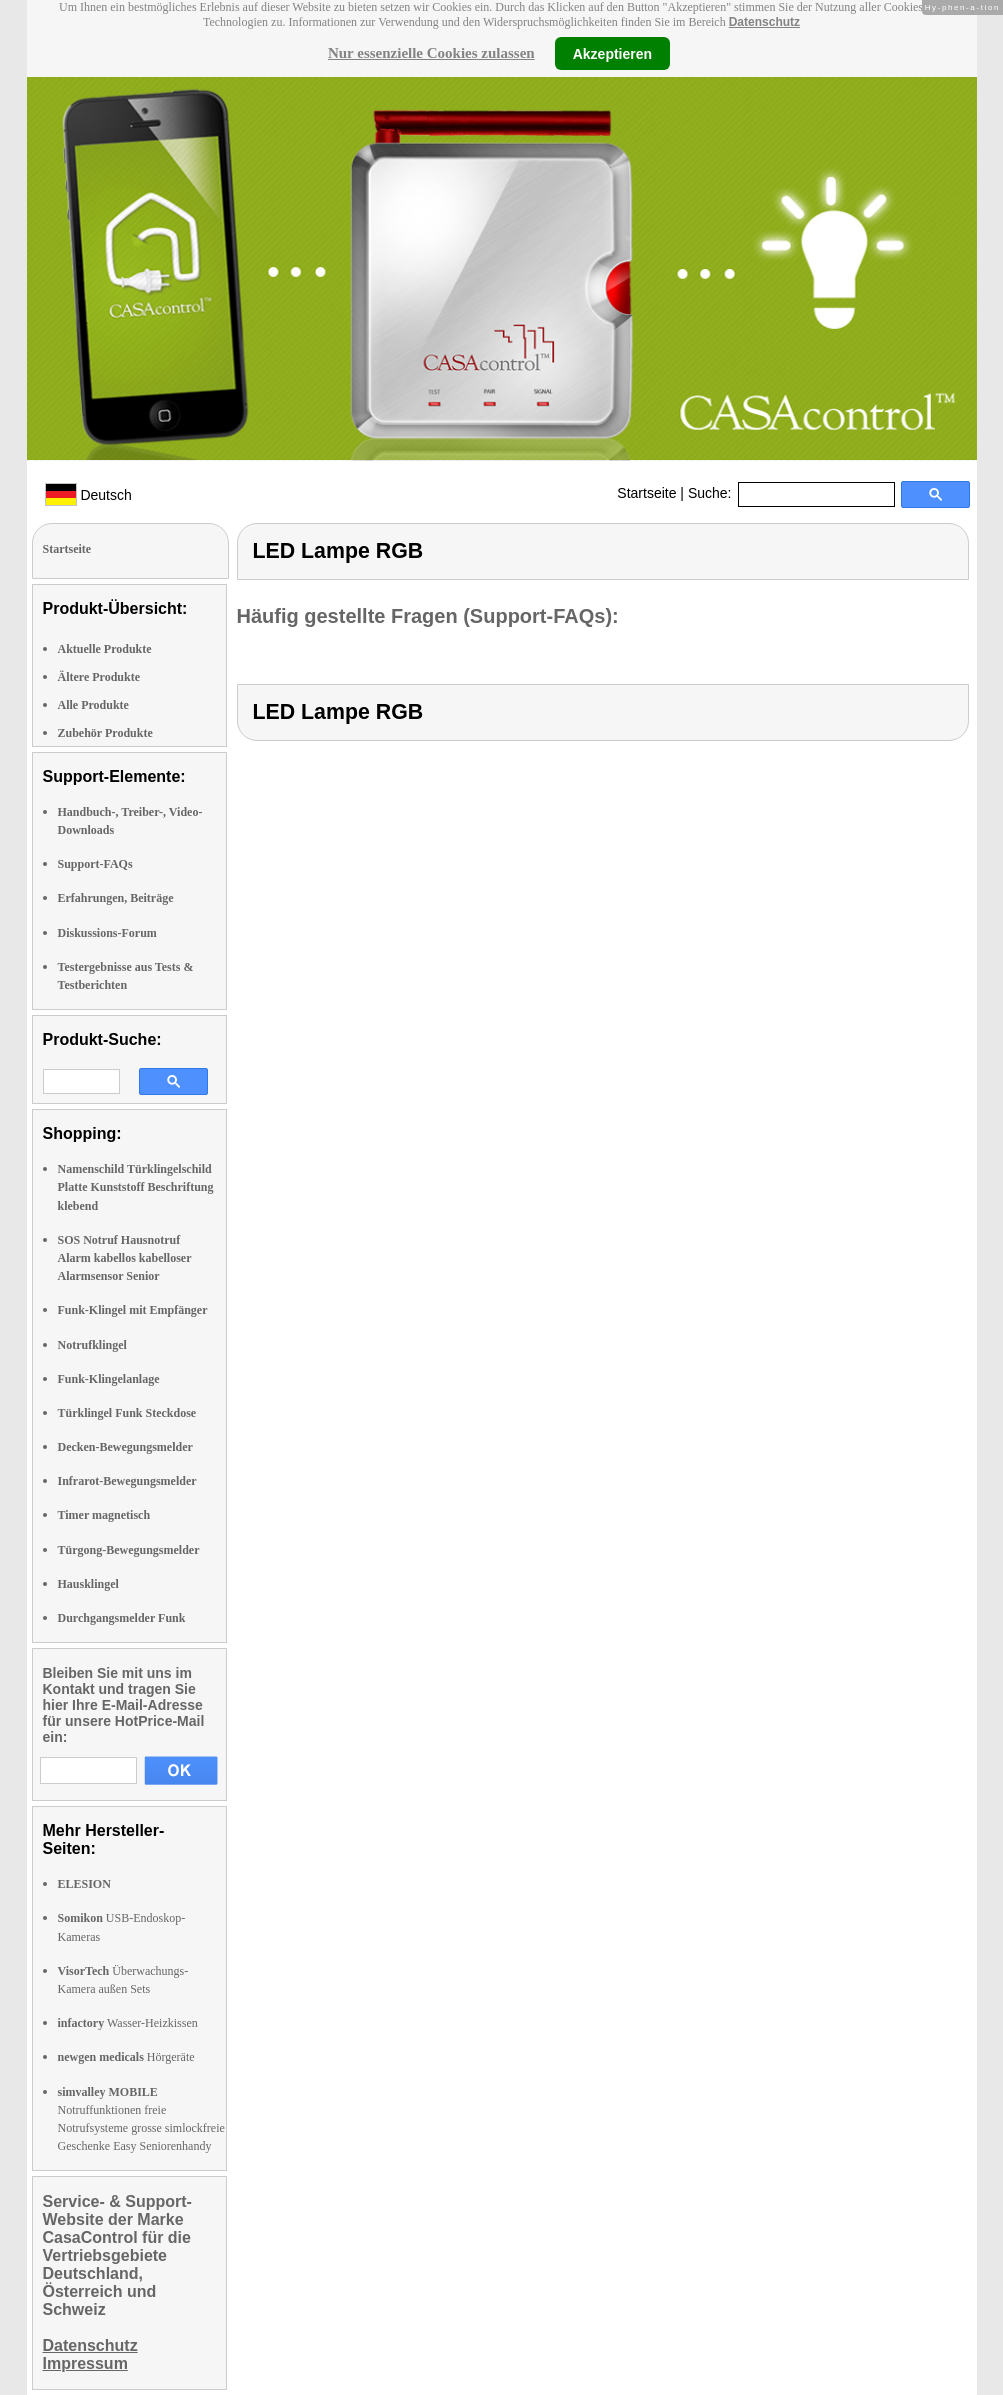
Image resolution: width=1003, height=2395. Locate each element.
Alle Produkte (93, 705)
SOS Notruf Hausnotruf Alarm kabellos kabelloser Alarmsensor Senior (125, 1258)
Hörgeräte (126, 2057)
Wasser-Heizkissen (128, 2023)
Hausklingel (88, 1584)
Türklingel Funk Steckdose (127, 1413)
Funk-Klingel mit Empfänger (133, 1310)
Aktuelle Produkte (105, 649)
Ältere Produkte (99, 677)
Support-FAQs (95, 864)
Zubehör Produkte (105, 733)
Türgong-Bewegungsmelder (129, 1550)
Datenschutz (764, 22)
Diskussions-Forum (107, 933)
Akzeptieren (612, 53)
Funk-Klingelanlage (109, 1379)
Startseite (646, 493)
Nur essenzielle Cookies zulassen (431, 53)
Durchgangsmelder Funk (122, 1618)
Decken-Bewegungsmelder (125, 1447)
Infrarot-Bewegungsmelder (127, 1481)
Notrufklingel (92, 1345)
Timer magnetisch (104, 1515)
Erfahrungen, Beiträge (116, 898)
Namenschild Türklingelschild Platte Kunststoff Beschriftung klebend (136, 1187)
